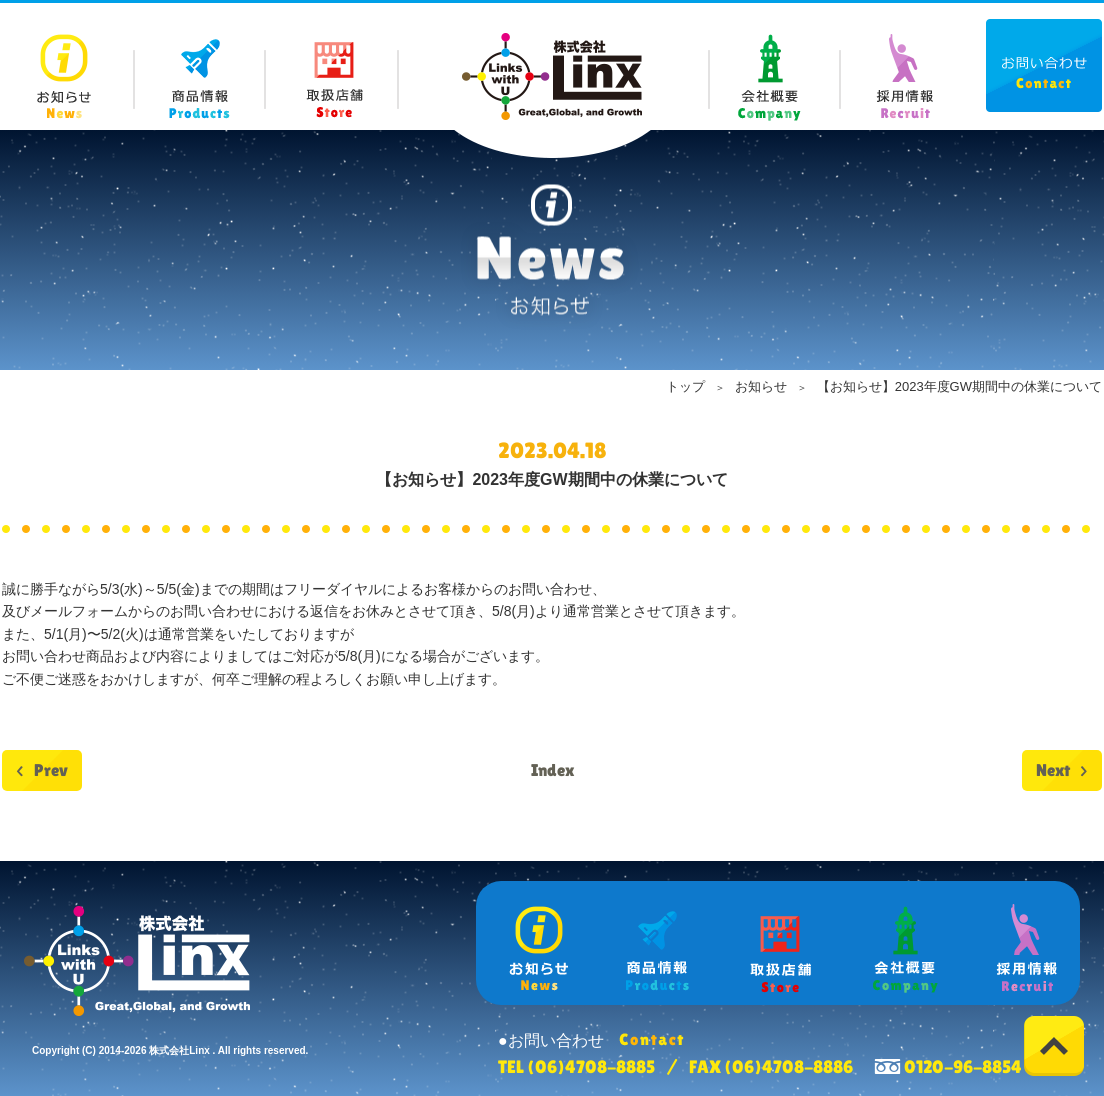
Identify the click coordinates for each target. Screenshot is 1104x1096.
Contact (1044, 65)
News (68, 66)
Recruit (904, 66)
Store (332, 66)
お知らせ (761, 386)
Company (773, 66)
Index (552, 770)
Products (200, 66)
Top (1054, 1046)
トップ (685, 386)
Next (1053, 770)
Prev (51, 770)
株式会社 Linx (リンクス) (552, 76)
